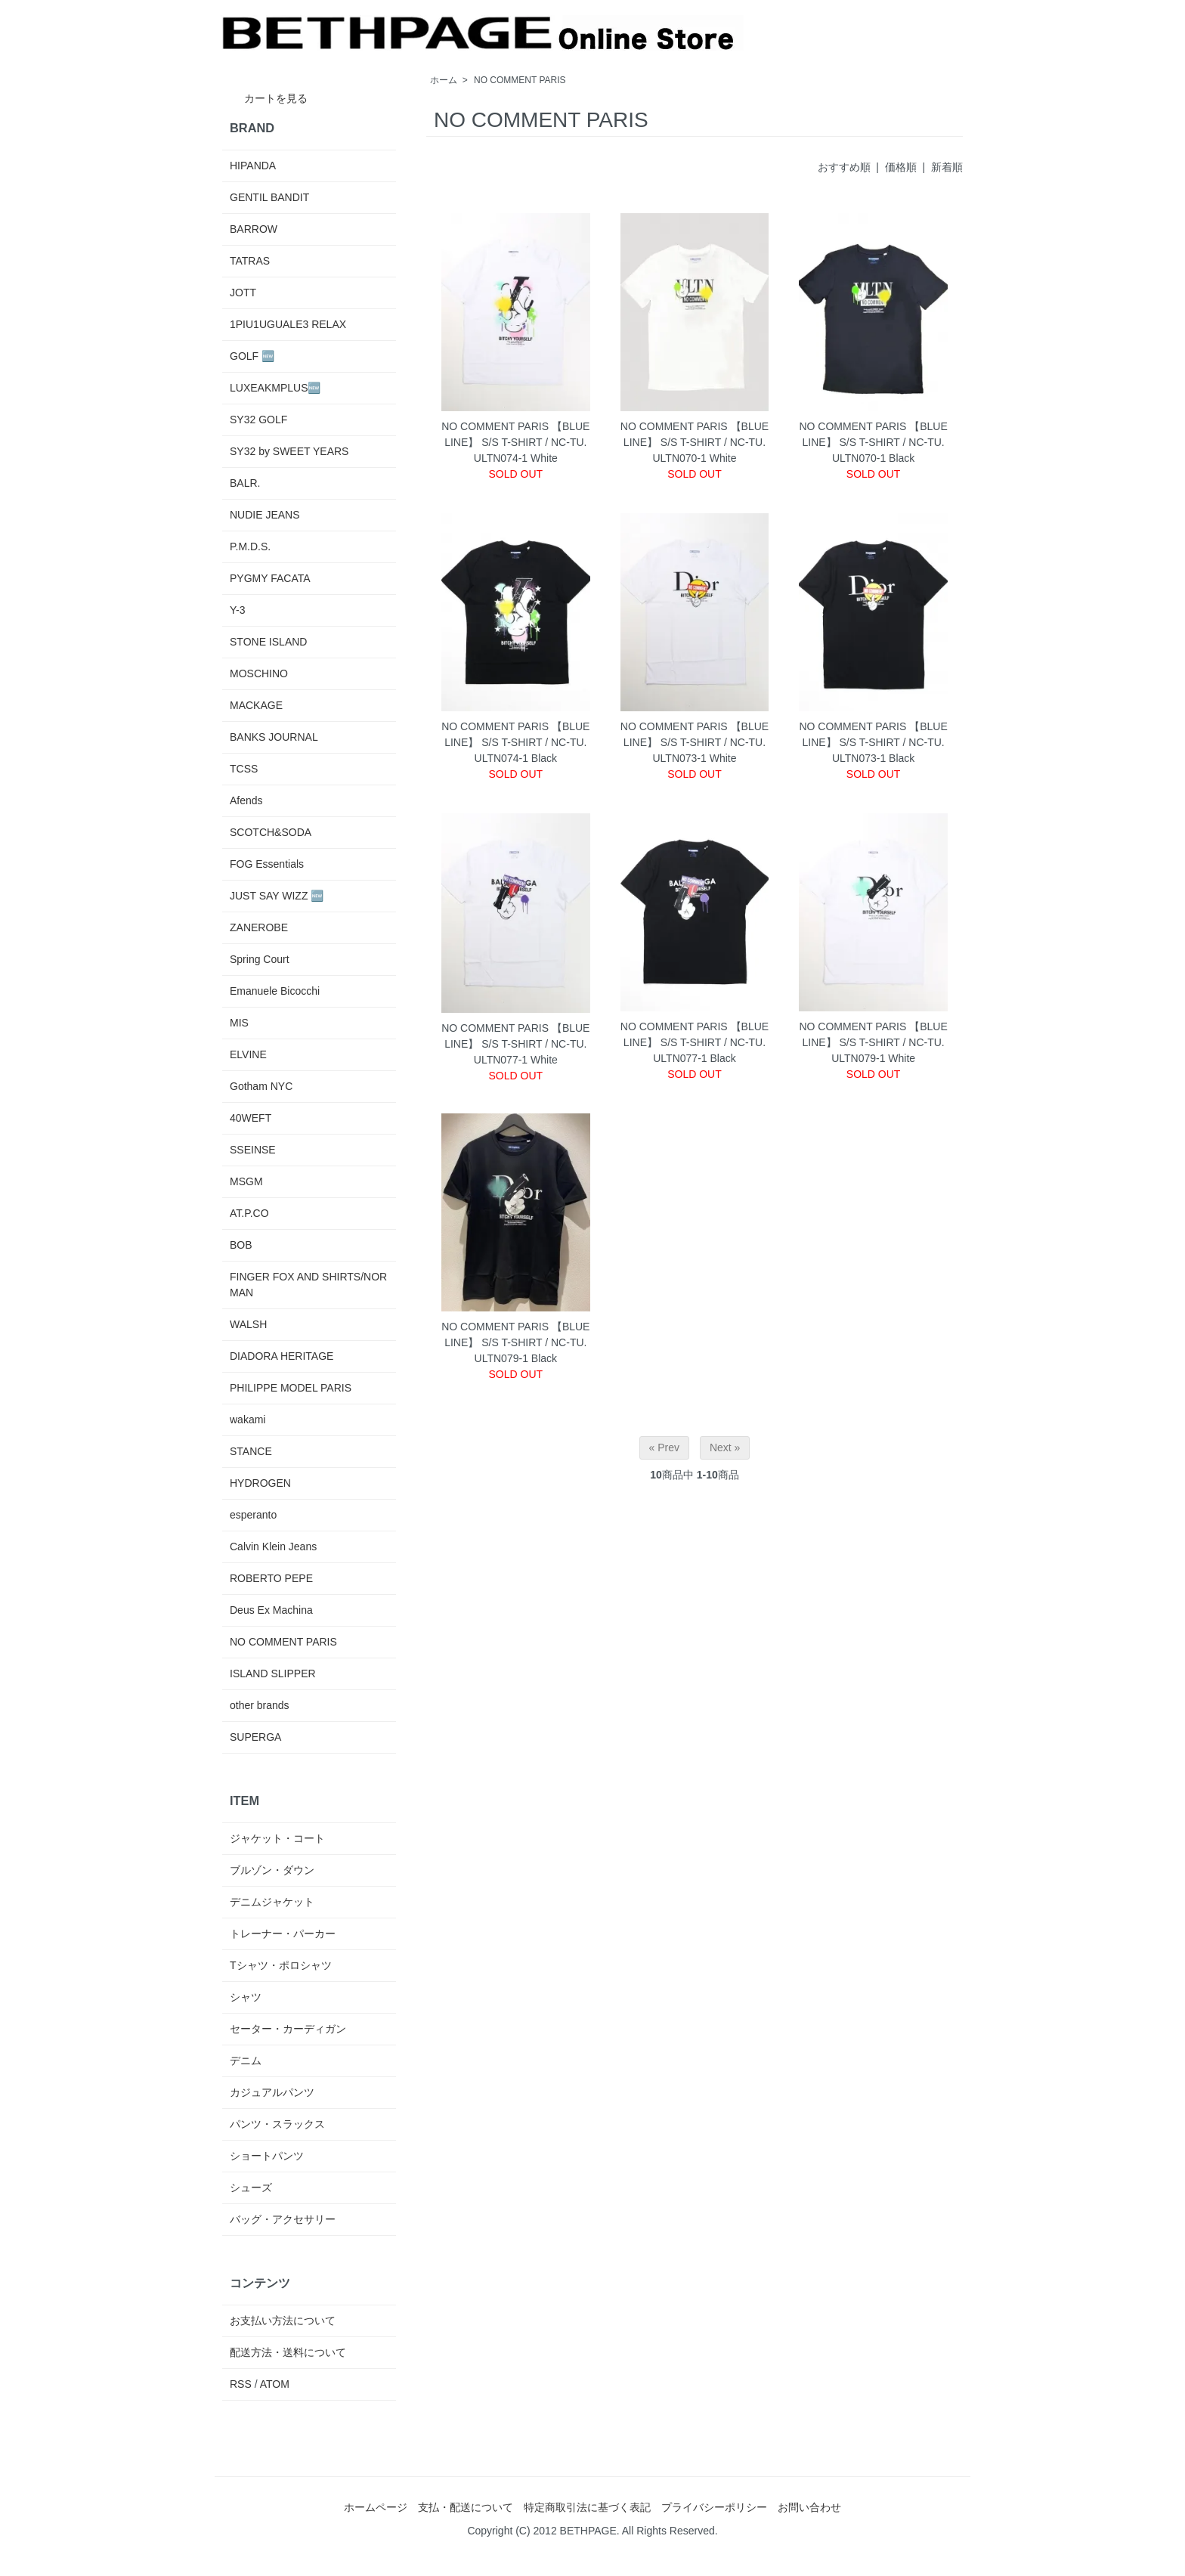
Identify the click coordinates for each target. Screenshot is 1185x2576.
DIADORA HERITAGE (281, 1356)
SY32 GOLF (258, 419)
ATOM (274, 2384)
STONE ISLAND (268, 642)
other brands (259, 1705)
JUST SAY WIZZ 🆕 (276, 896)
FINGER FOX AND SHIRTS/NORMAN (308, 1285)
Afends (246, 800)
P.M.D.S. (250, 546)
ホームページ (375, 2507)
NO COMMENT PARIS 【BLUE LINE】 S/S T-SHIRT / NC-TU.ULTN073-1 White (694, 742)
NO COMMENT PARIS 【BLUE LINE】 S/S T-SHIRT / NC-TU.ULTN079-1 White (873, 1042)
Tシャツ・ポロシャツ (281, 1965)
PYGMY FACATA (270, 578)
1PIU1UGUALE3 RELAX (288, 324)
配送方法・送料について (288, 2352)
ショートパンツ (267, 2156)
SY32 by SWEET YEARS (289, 451)
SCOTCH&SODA (270, 832)
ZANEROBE (259, 927)
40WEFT (250, 1118)
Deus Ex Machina (271, 1610)
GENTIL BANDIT (269, 197)
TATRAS (250, 261)
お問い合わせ (809, 2507)
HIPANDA (253, 165)
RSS (241, 2384)
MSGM (246, 1181)
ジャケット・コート (277, 1838)
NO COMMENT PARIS (520, 80)
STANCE (251, 1451)
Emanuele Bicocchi (275, 991)
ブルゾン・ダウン (272, 1870)
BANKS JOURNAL (274, 737)
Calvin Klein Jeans (273, 1546)
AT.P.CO (249, 1213)
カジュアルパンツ (272, 2092)
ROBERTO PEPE (271, 1578)
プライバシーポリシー (714, 2507)
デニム (245, 2060)
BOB (241, 1245)
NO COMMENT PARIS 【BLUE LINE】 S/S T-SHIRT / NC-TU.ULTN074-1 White (515, 442)
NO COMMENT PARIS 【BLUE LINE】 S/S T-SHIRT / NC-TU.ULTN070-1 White (694, 442)
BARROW (253, 229)
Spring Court (259, 959)
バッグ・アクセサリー (283, 2219)
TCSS (244, 769)
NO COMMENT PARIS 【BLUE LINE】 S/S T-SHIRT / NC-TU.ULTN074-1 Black (515, 742)
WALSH (248, 1324)
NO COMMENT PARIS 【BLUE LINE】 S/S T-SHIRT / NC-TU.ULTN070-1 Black (873, 442)
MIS (239, 1023)
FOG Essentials (267, 864)
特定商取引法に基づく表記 (587, 2507)
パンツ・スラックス (277, 2124)
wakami (247, 1419)
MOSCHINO (259, 673)
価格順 (901, 167)
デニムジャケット (272, 1902)
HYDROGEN (260, 1483)
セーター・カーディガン (288, 2029)
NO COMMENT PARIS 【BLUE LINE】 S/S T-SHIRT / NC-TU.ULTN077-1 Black (694, 1042)
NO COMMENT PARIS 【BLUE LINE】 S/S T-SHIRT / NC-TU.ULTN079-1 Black (515, 1342)
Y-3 (238, 610)
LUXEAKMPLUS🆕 (275, 388)
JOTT (243, 292)
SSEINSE (253, 1150)
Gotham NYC (261, 1086)
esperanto (253, 1515)
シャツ (245, 1997)
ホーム (443, 80)
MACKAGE (256, 705)
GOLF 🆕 (252, 356)
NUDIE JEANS (265, 515)
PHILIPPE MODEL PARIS (290, 1388)
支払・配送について (465, 2507)
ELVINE (248, 1054)
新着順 (947, 167)
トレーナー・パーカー (283, 1933)
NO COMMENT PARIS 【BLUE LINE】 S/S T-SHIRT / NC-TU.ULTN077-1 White (515, 1044)
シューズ (251, 2187)
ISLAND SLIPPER (273, 1673)
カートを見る (265, 98)
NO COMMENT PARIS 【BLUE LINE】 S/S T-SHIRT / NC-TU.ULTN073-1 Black (873, 742)
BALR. (245, 483)
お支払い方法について (283, 2320)
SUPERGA (255, 1737)
